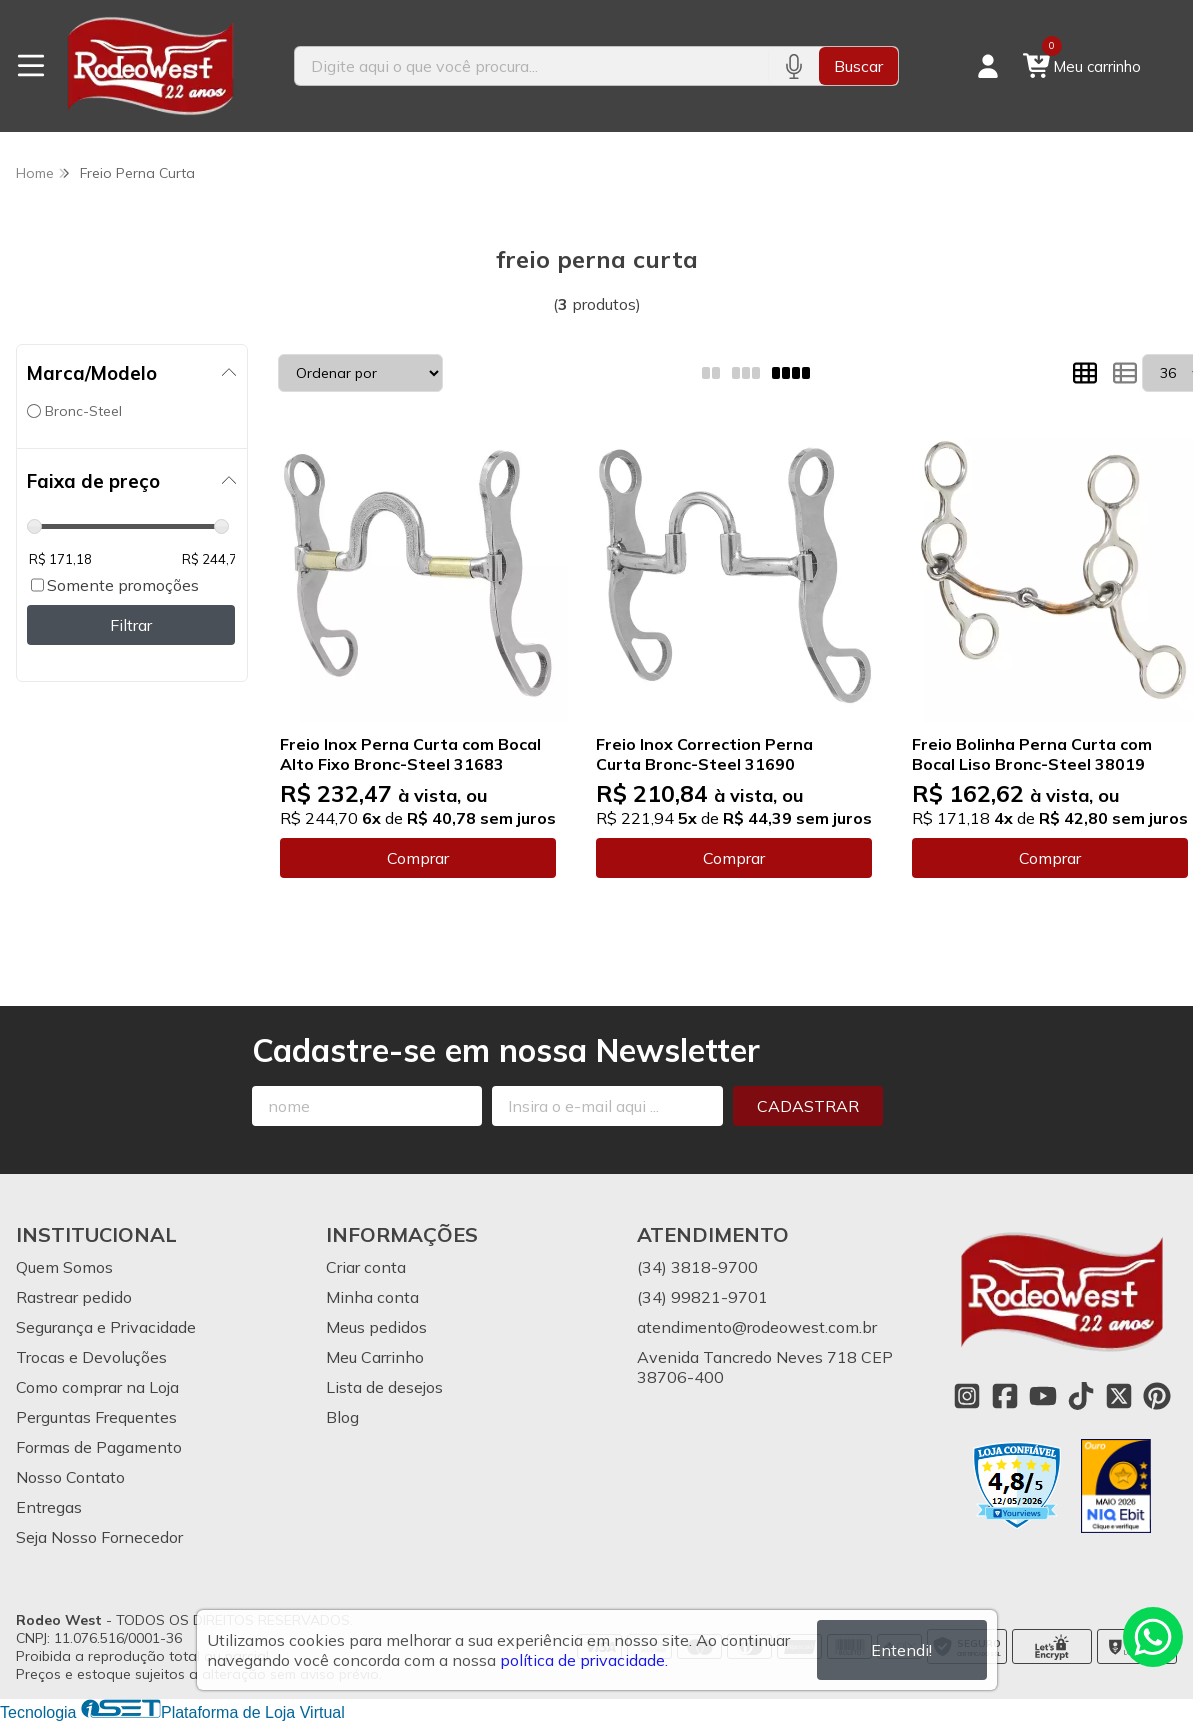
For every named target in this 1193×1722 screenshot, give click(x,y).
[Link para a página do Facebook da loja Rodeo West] (1005, 1396)
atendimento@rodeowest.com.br (757, 1327)
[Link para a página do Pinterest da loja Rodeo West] (1157, 1396)
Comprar (418, 858)
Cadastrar (808, 1106)
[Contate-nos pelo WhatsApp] (1153, 1637)
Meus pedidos (376, 1327)
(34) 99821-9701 (702, 1297)
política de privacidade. (584, 1660)
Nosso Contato (70, 1477)
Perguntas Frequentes (96, 1417)
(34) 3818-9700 (697, 1267)
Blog (342, 1417)
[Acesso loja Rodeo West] (988, 66)
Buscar (858, 66)
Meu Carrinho (375, 1357)
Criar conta (366, 1267)
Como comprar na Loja (97, 1387)
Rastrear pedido (74, 1297)
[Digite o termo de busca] (531, 66)
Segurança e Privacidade (106, 1327)
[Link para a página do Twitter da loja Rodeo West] (1119, 1396)
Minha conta (372, 1297)
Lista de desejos (384, 1387)
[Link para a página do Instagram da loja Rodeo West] (967, 1396)
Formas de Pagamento (99, 1447)
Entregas (49, 1507)
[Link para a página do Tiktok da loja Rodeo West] (1081, 1396)
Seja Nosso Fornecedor (99, 1537)
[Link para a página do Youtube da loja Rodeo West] (1043, 1396)
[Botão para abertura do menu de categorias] (31, 66)
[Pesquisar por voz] (793, 66)
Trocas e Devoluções (91, 1357)
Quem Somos (64, 1267)
